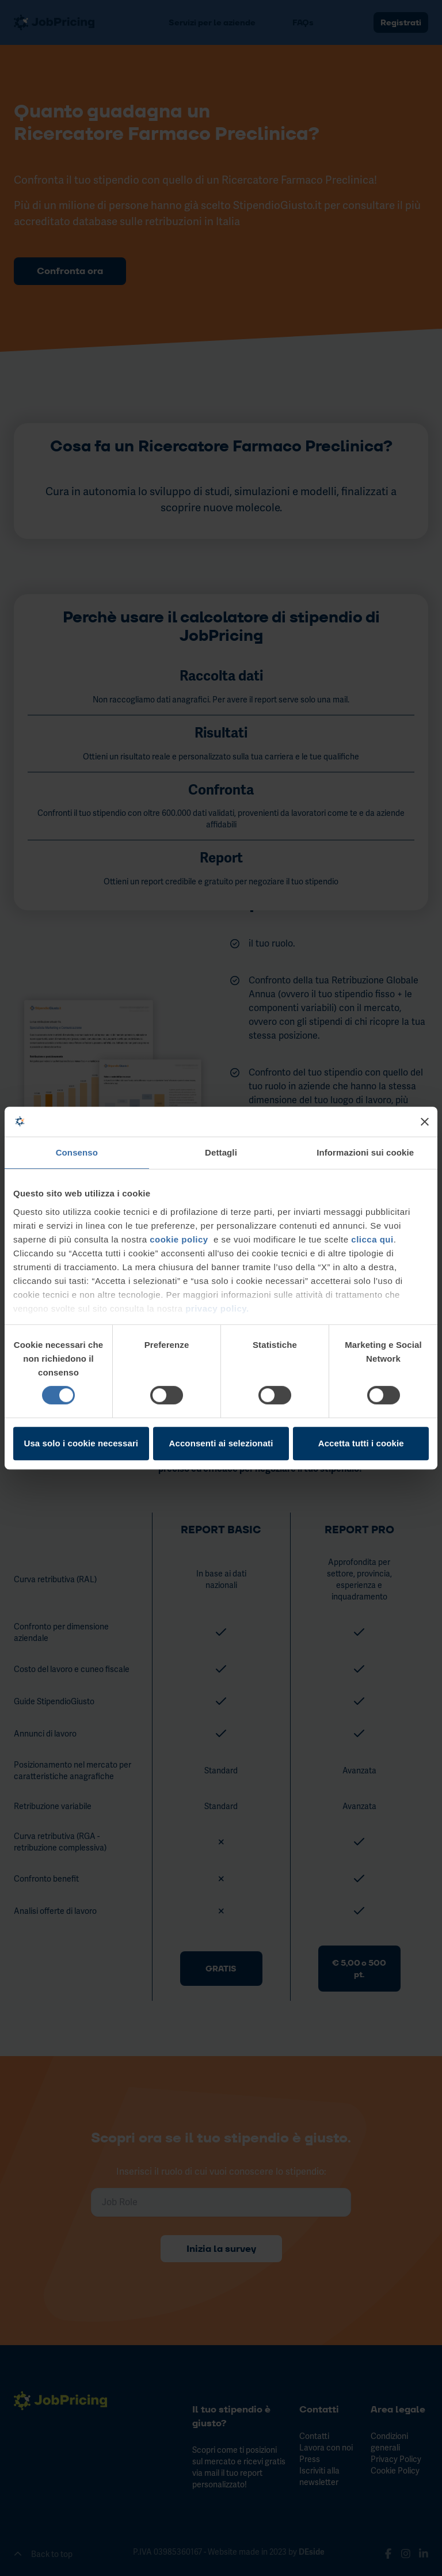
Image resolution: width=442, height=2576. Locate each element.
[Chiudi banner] (425, 1122)
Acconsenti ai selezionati (221, 1443)
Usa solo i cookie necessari (81, 1443)
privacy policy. (216, 1308)
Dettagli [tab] (221, 1153)
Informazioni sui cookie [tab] (365, 1153)
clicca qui (372, 1239)
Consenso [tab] (77, 1153)
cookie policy (179, 1239)
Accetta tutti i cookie (361, 1443)
